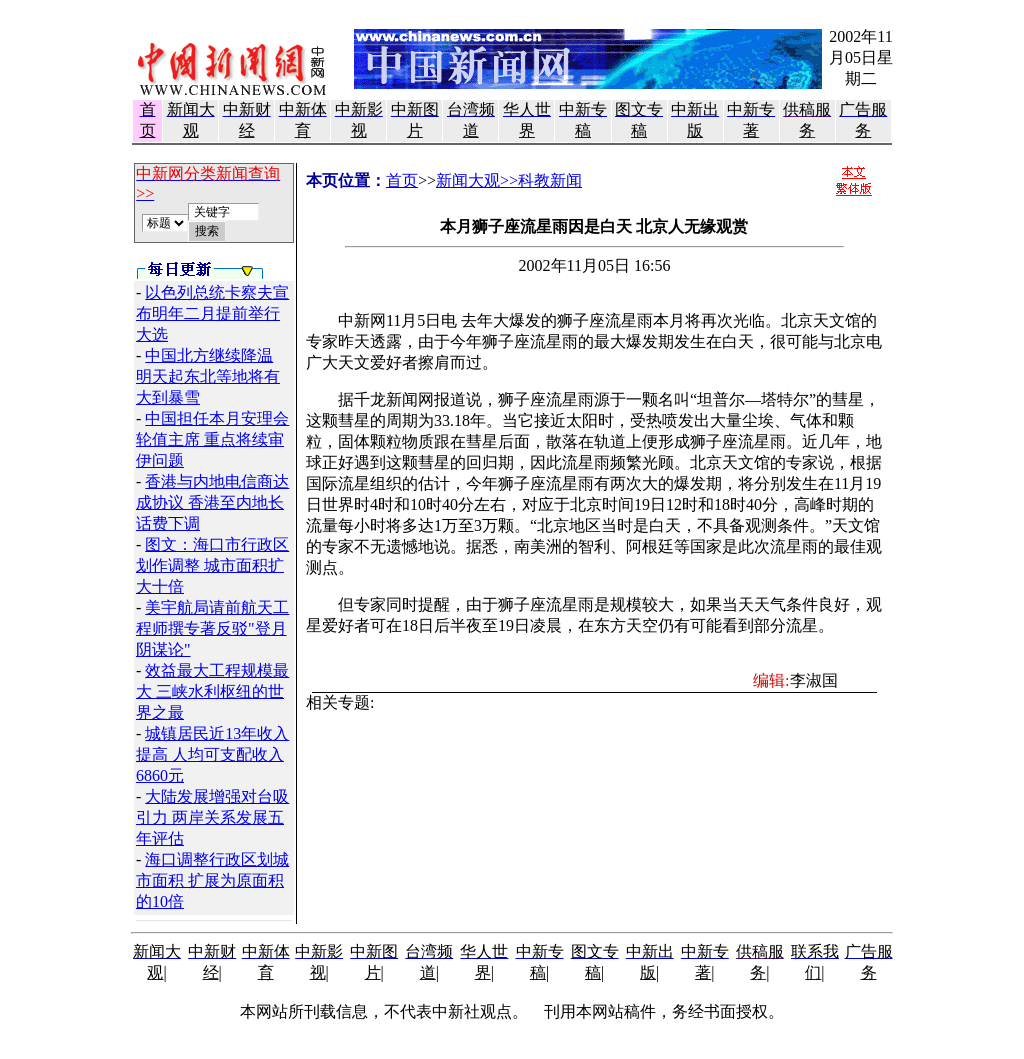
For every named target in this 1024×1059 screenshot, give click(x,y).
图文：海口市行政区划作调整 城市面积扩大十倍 (212, 565)
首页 (402, 180)
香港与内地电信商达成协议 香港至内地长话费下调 (212, 502)
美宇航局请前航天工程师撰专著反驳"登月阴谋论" (212, 628)
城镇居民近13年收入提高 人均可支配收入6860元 (212, 754)
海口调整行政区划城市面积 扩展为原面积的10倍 (212, 880)
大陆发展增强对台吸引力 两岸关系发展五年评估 (212, 817)
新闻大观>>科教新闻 (509, 180)
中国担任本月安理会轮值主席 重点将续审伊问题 (212, 439)
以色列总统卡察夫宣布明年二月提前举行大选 (212, 313)
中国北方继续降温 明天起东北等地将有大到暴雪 (208, 376)
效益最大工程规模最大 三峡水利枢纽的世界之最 (212, 691)
